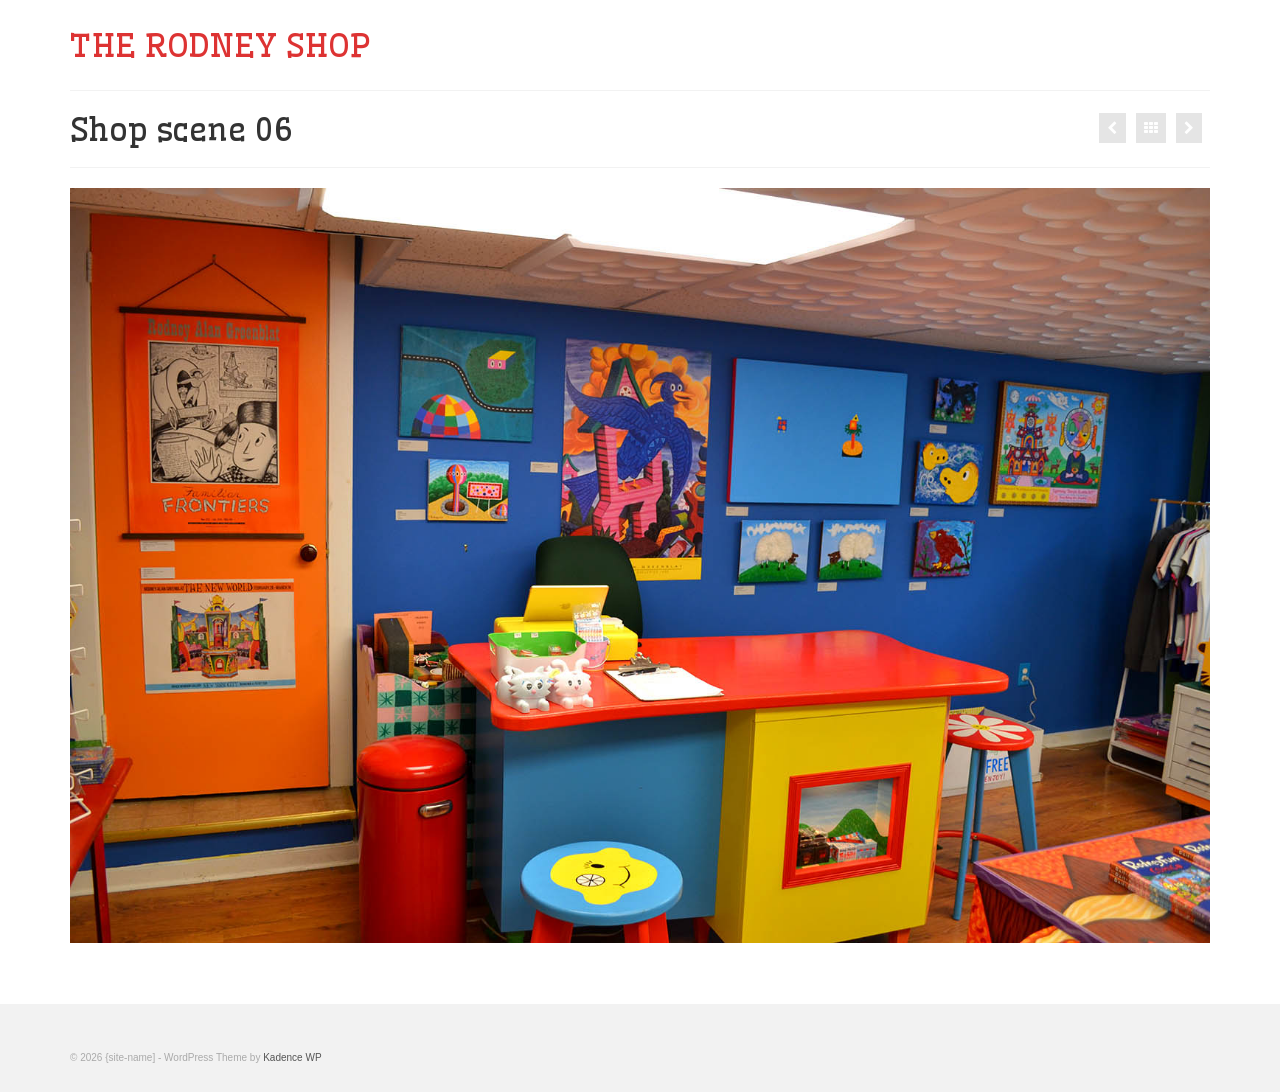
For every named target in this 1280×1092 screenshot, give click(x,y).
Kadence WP (292, 1057)
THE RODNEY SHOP (220, 45)
